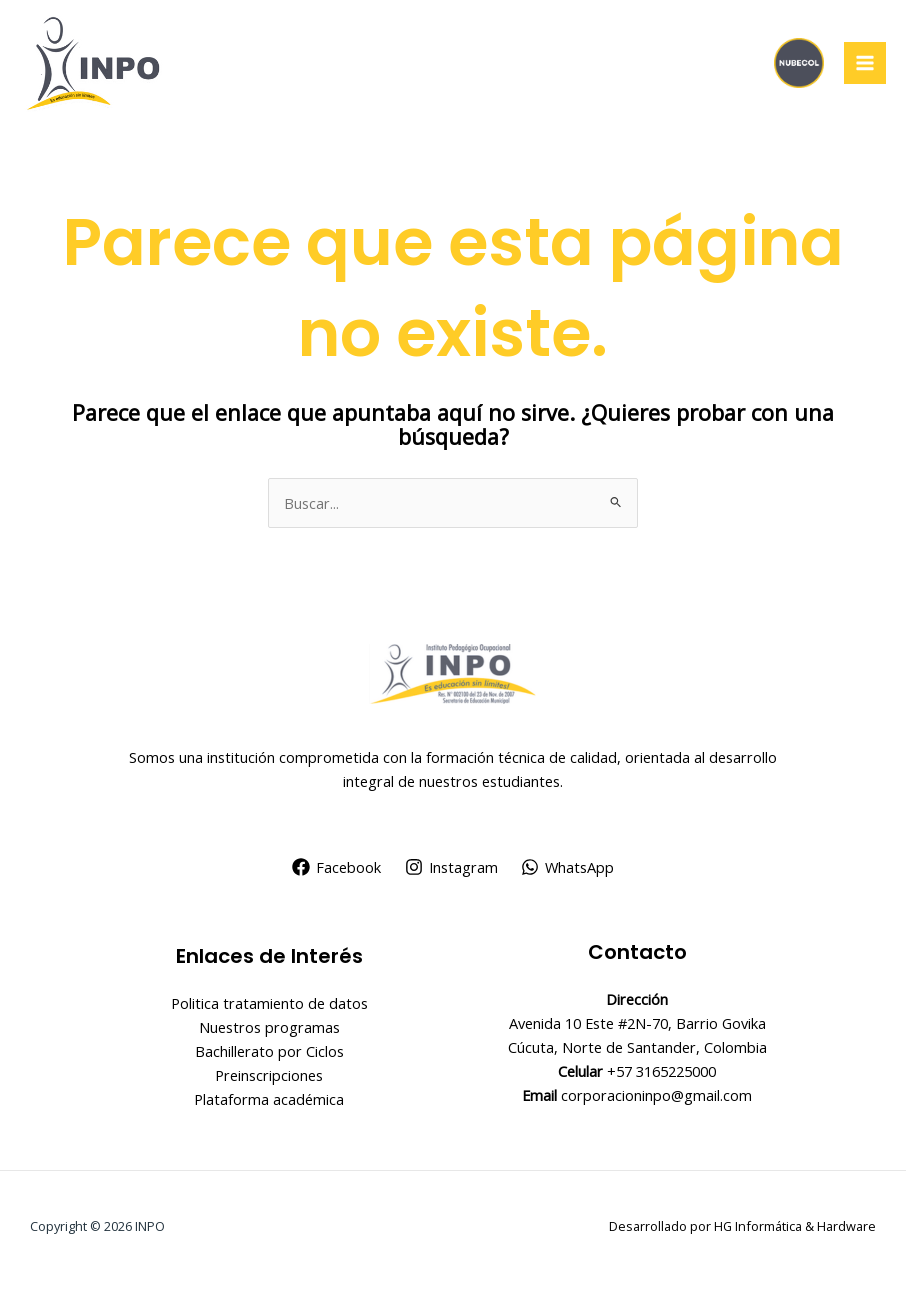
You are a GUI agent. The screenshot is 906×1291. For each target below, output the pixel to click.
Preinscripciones (269, 1075)
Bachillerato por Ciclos (269, 1051)
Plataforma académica (269, 1099)
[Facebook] (336, 867)
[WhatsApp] (567, 867)
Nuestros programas (269, 1027)
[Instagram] (451, 867)
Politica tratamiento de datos (269, 1003)
